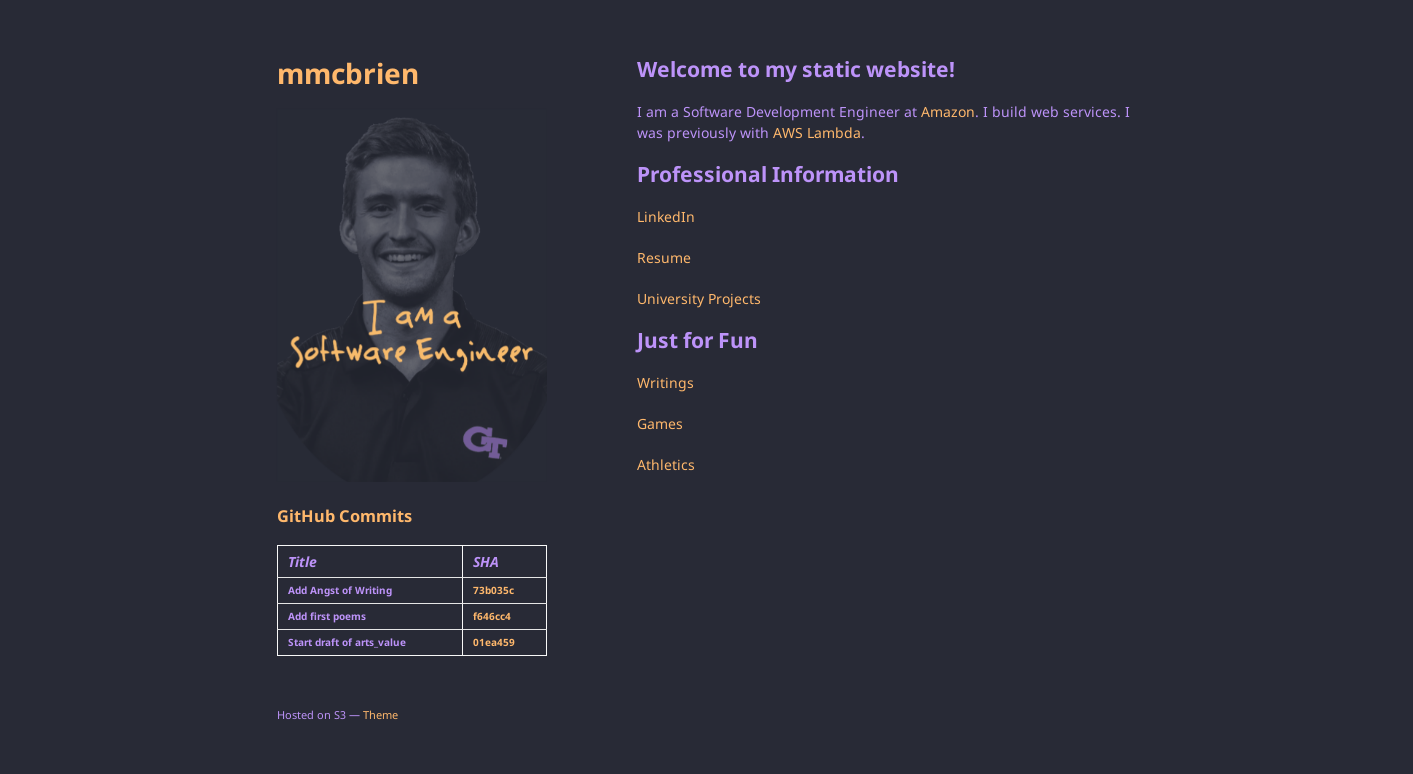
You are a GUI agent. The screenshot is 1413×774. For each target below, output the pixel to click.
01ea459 (494, 642)
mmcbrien (348, 73)
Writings (665, 382)
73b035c (493, 590)
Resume (664, 257)
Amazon (948, 111)
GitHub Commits (344, 516)
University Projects (699, 298)
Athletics (666, 464)
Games (660, 423)
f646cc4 (492, 616)
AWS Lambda (817, 132)
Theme (380, 714)
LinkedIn (666, 216)
